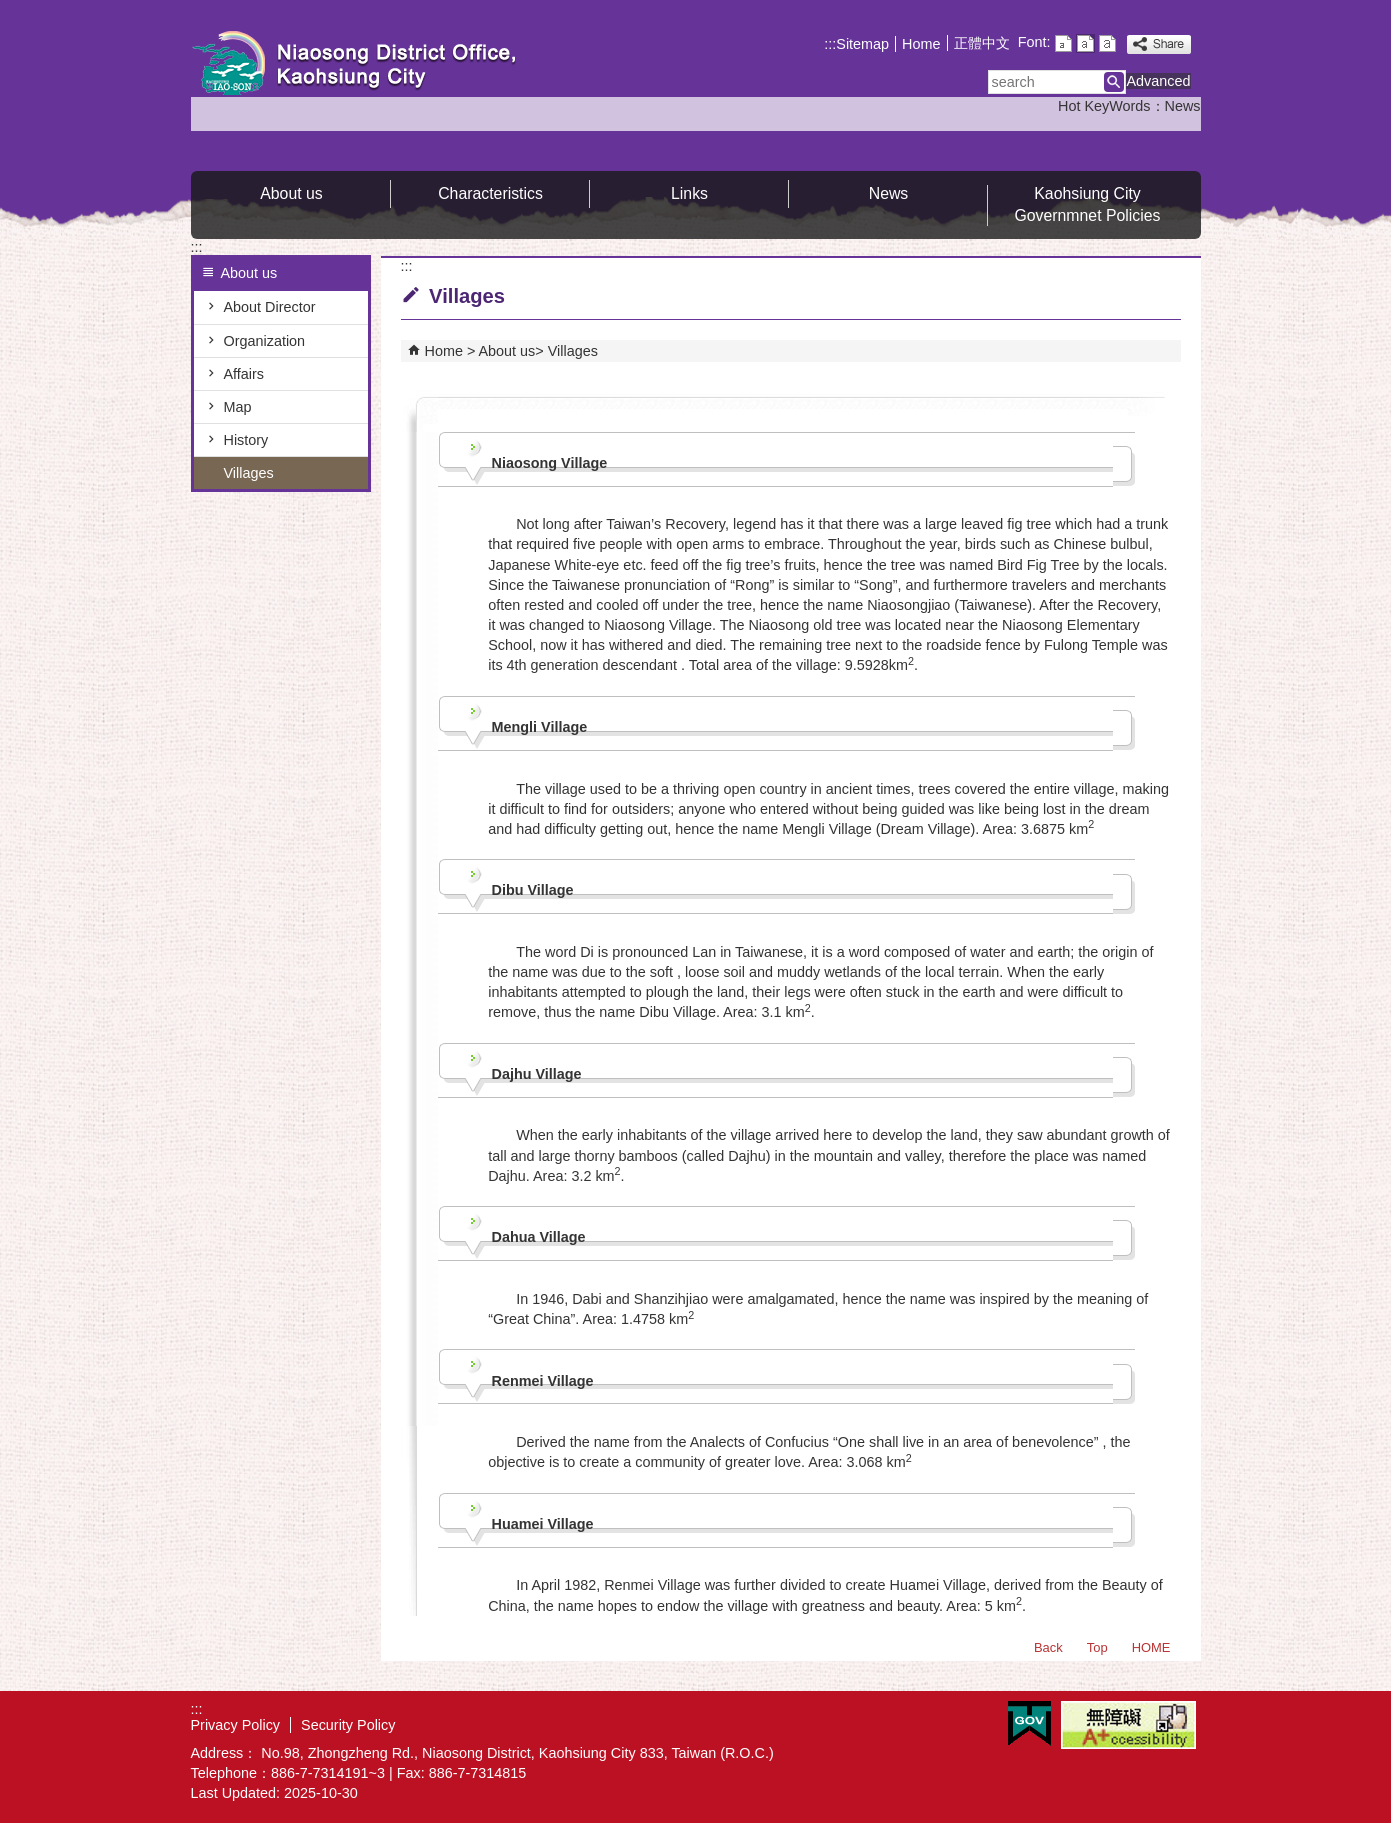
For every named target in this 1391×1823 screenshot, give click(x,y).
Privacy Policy (236, 1725)
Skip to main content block (10, 10)
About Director (270, 307)
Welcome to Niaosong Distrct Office (360, 63)
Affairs (244, 374)
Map (238, 407)
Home (921, 44)
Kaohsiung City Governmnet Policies (1087, 204)
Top (1097, 1647)
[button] (1114, 82)
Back (1048, 1647)
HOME (1151, 1647)
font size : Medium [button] (1085, 43)
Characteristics (490, 193)
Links (689, 193)
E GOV (1029, 1723)
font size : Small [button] (1063, 43)
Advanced (1158, 81)
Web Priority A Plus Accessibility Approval (1128, 1725)
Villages (249, 473)
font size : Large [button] (1107, 43)
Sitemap (862, 44)
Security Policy (348, 1725)
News (1183, 106)
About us (291, 193)
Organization (265, 341)
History (246, 440)
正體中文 (982, 43)
